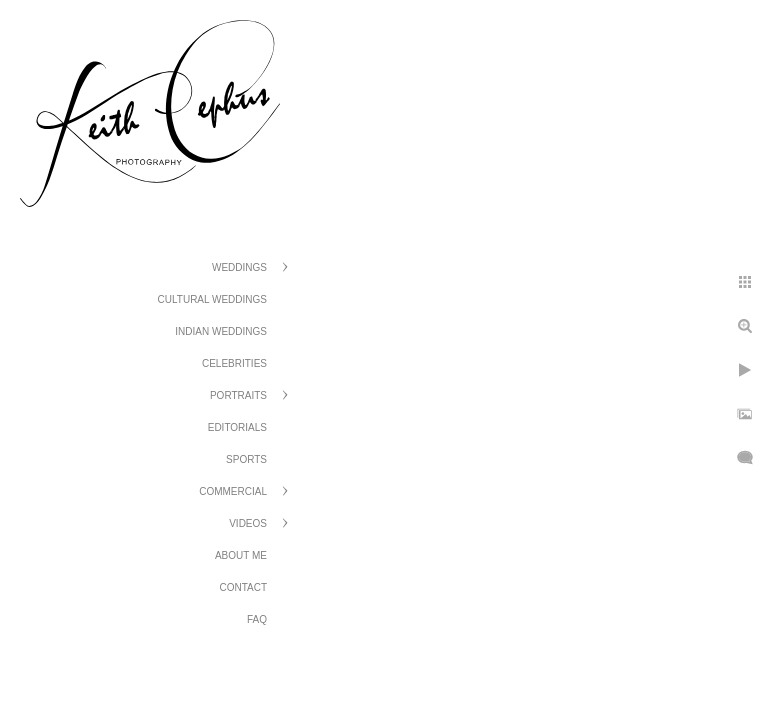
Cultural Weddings (212, 299)
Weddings (239, 267)
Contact (243, 587)
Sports (246, 459)
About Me (241, 555)
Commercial (233, 491)
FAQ (257, 619)
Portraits (238, 395)
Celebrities (234, 363)
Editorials (237, 427)
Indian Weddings (221, 331)
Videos (248, 523)
